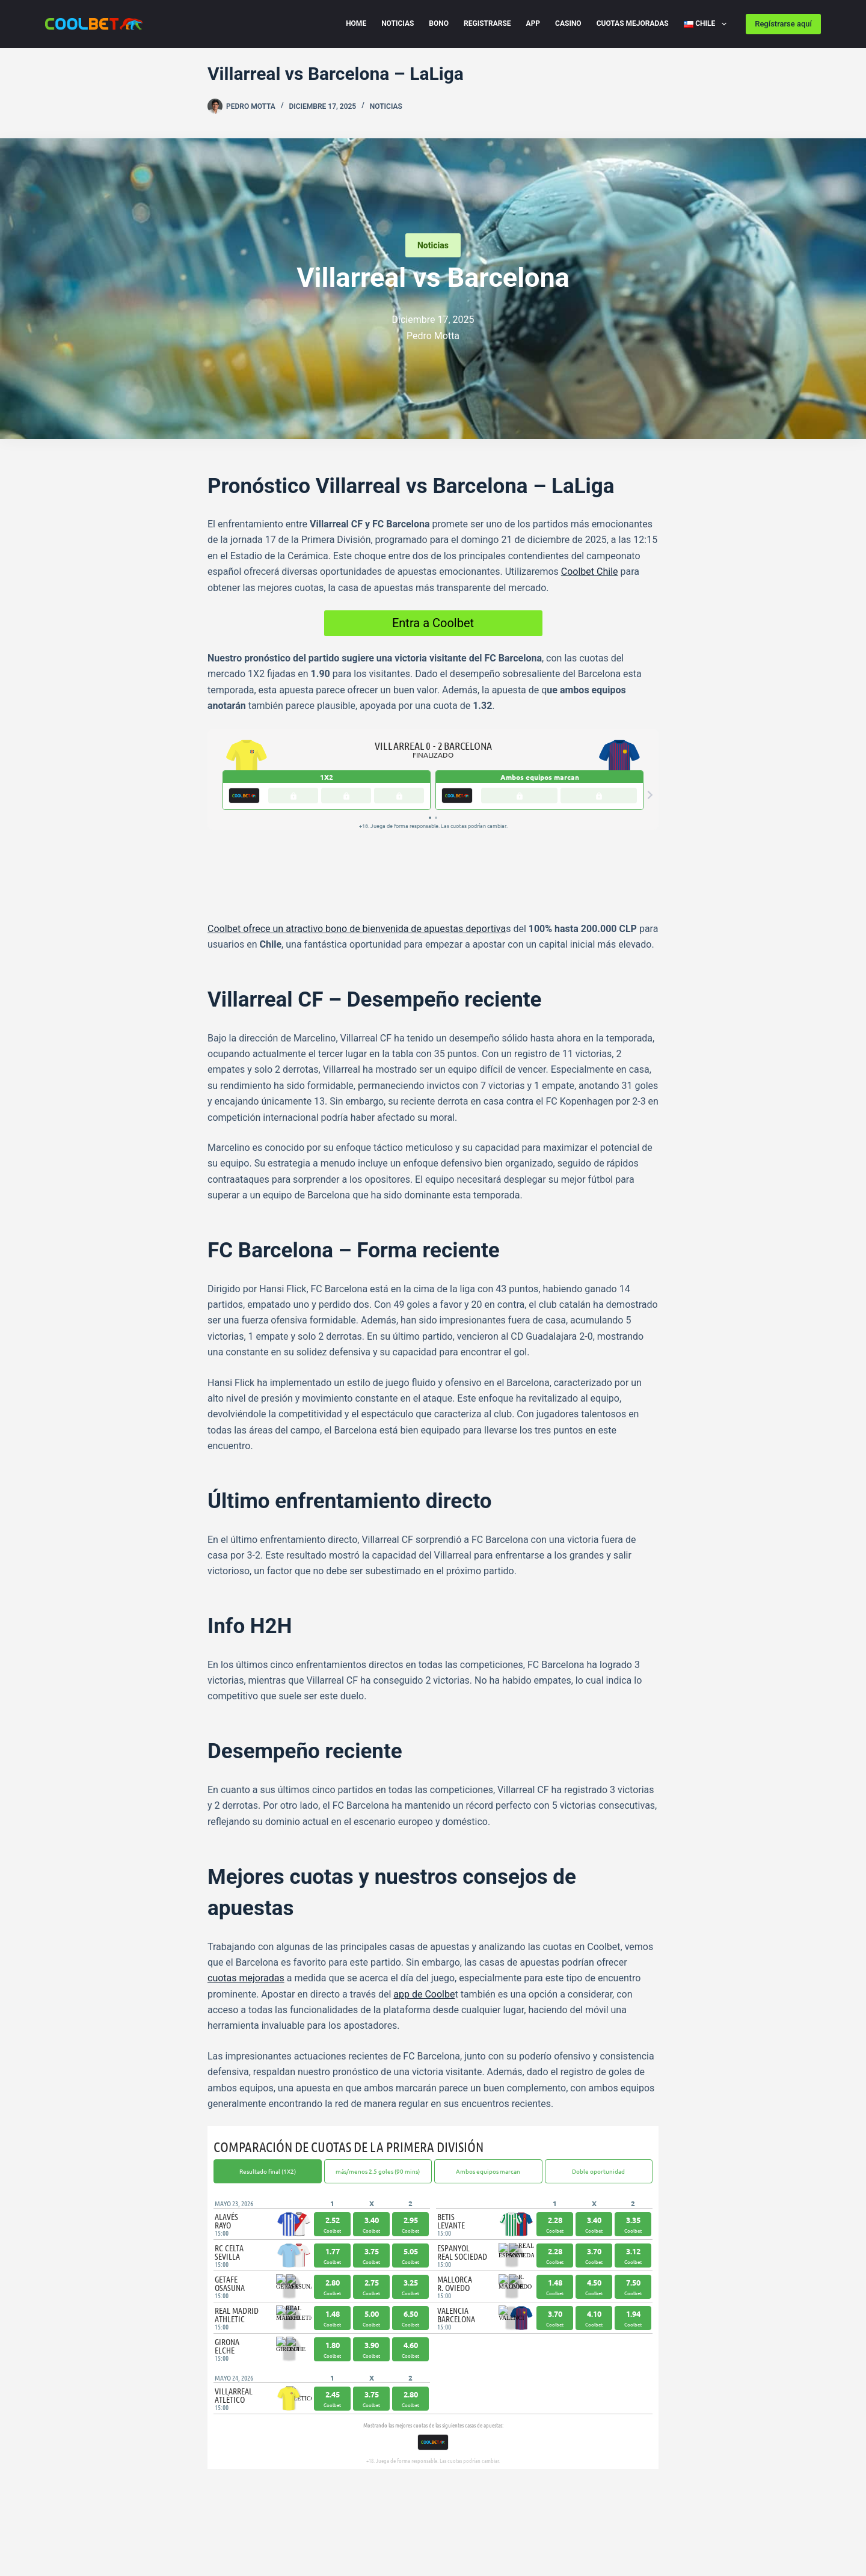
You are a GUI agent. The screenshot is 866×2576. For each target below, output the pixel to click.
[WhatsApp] (266, 2450)
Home (356, 23)
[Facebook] (211, 2450)
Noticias (397, 23)
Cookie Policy (244, 2523)
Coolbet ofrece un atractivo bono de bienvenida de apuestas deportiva (356, 856)
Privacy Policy (73, 2523)
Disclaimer (138, 2523)
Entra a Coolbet (433, 623)
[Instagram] (464, 2495)
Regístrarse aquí (783, 23)
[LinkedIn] (284, 2450)
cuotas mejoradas (245, 1906)
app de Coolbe (424, 1922)
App (533, 23)
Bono (439, 23)
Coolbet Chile (589, 571)
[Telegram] (230, 2450)
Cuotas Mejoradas (633, 23)
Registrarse (487, 23)
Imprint (188, 2523)
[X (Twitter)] (248, 2450)
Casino (568, 23)
